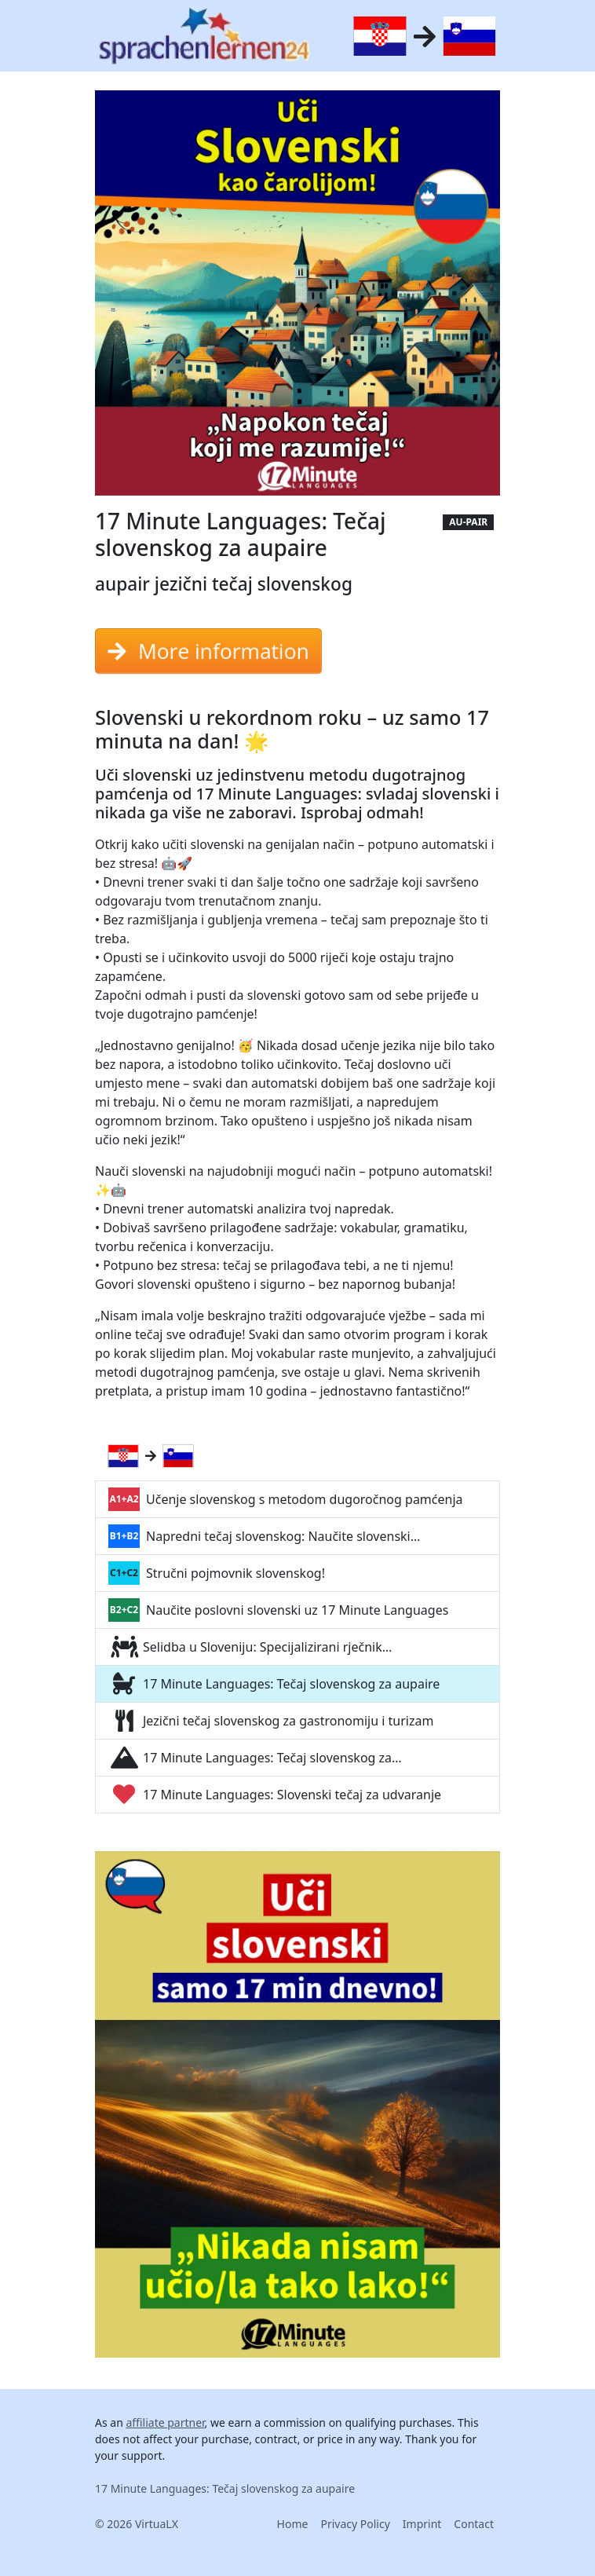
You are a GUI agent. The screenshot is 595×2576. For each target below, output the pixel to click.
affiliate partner (165, 2422)
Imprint (422, 2523)
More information (208, 651)
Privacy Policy (354, 2523)
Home (292, 2523)
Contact (474, 2523)
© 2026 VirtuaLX (136, 2523)
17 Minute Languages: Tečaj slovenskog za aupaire (225, 2488)
